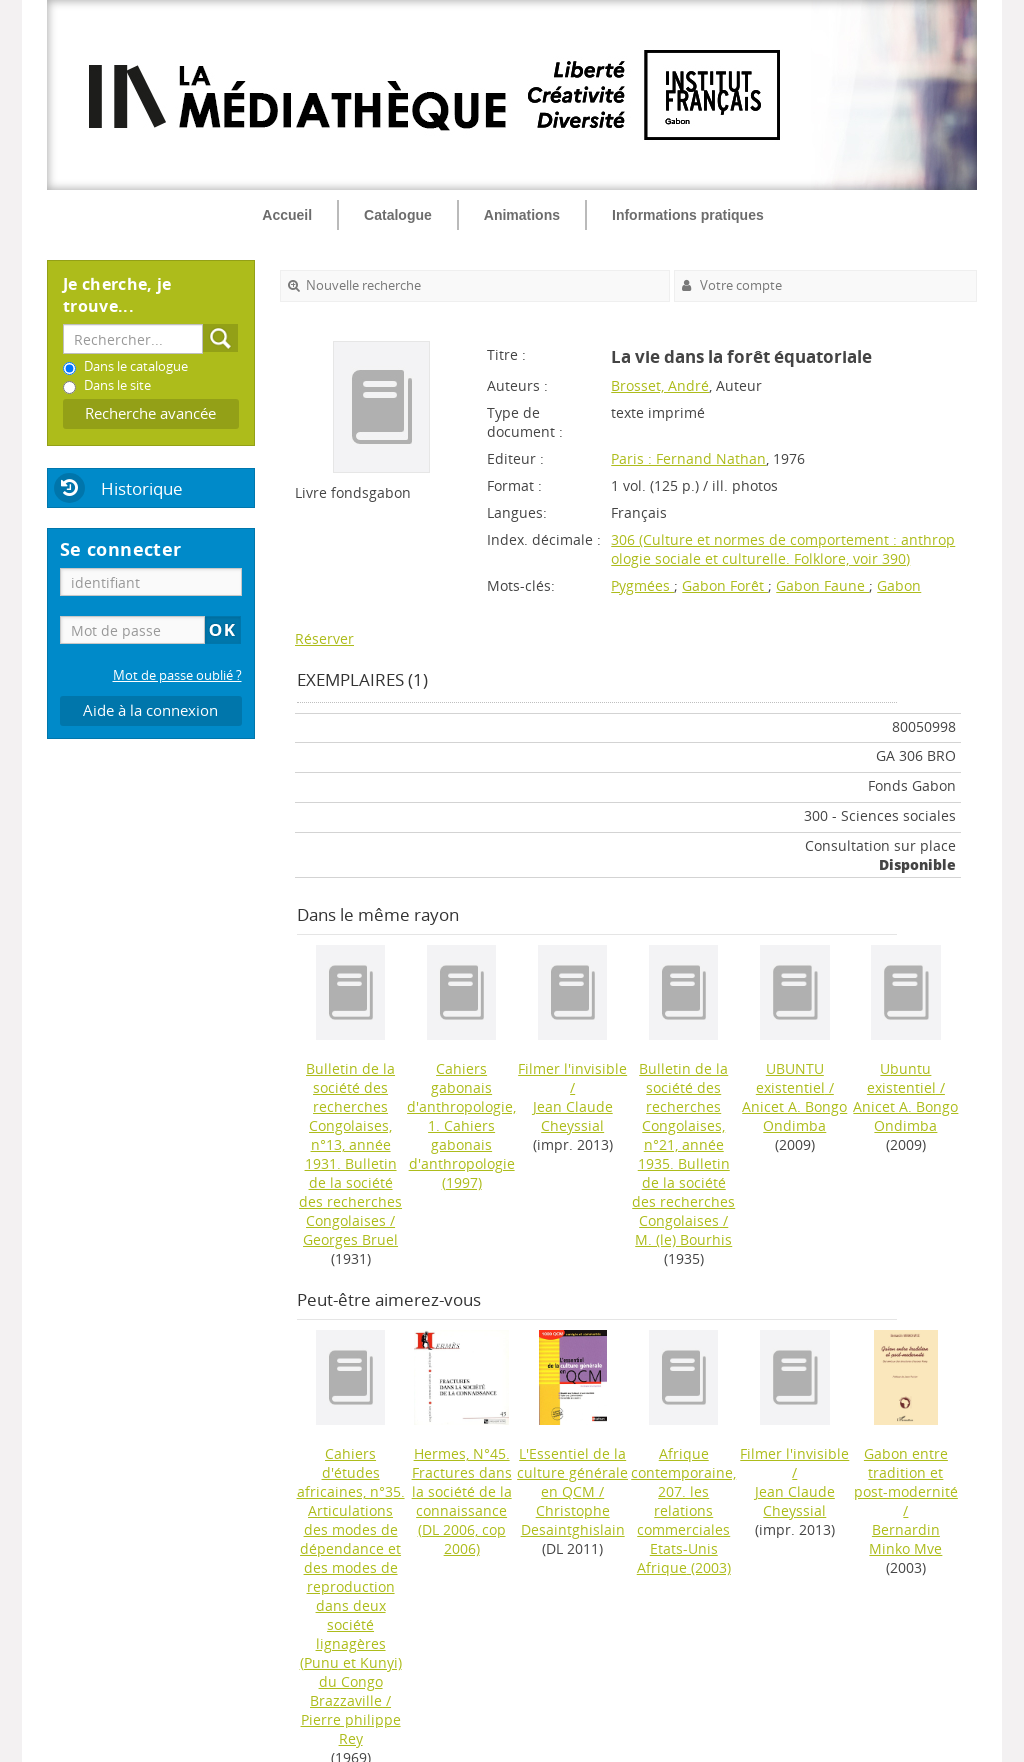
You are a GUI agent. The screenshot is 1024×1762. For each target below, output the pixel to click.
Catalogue (398, 215)
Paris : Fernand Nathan (688, 458)
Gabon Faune (822, 585)
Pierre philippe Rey (351, 1729)
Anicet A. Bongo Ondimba (794, 1116)
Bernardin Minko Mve (905, 1539)
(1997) (461, 1125)
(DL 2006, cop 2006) (462, 1501)
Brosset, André (660, 385)
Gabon (899, 585)
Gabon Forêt (725, 585)
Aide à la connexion (150, 710)
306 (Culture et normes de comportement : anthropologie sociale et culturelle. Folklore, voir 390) (783, 549)
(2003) (683, 1510)
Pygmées (642, 585)
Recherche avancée (150, 413)
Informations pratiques (688, 215)
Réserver (324, 638)
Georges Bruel (350, 1239)
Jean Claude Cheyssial (573, 1116)
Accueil (287, 215)
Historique (142, 488)
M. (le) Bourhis (683, 1239)
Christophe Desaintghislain (573, 1520)
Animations (522, 215)
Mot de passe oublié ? (177, 675)
